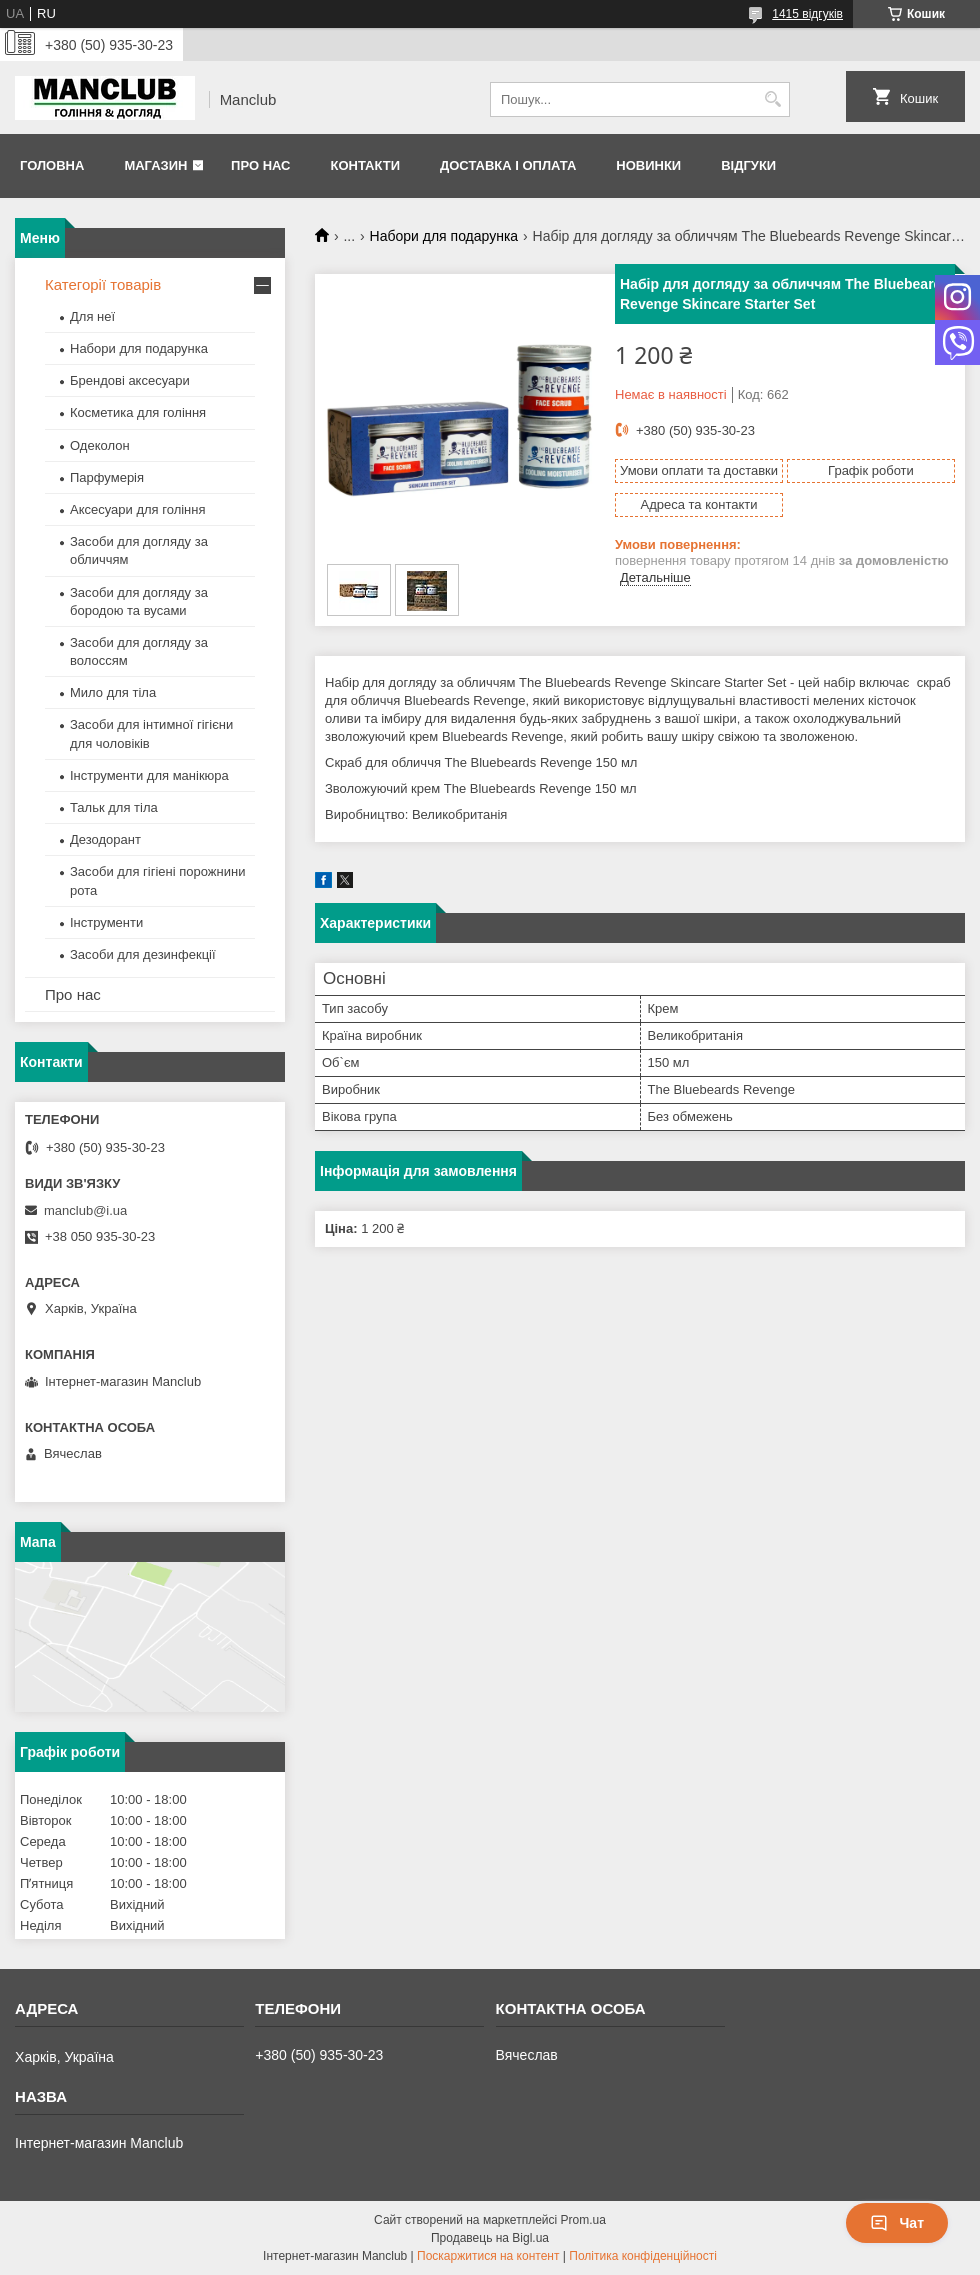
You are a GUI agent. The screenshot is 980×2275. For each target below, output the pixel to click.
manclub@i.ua (85, 1210)
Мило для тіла (113, 692)
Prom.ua (583, 2220)
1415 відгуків (807, 14)
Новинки (648, 165)
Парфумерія (107, 477)
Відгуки (748, 165)
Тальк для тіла (114, 807)
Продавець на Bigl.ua (490, 2238)
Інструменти (106, 922)
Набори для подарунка (444, 236)
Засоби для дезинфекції (143, 954)
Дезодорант (105, 839)
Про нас (260, 165)
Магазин (155, 165)
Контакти (365, 165)
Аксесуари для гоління (138, 509)
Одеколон (100, 445)
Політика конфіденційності (643, 2256)
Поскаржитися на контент (488, 2256)
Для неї (92, 316)
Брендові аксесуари (130, 380)
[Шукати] (772, 99)
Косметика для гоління (138, 412)
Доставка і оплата (508, 165)
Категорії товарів (103, 284)
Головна (52, 165)
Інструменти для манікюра (149, 775)
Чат (897, 2223)
